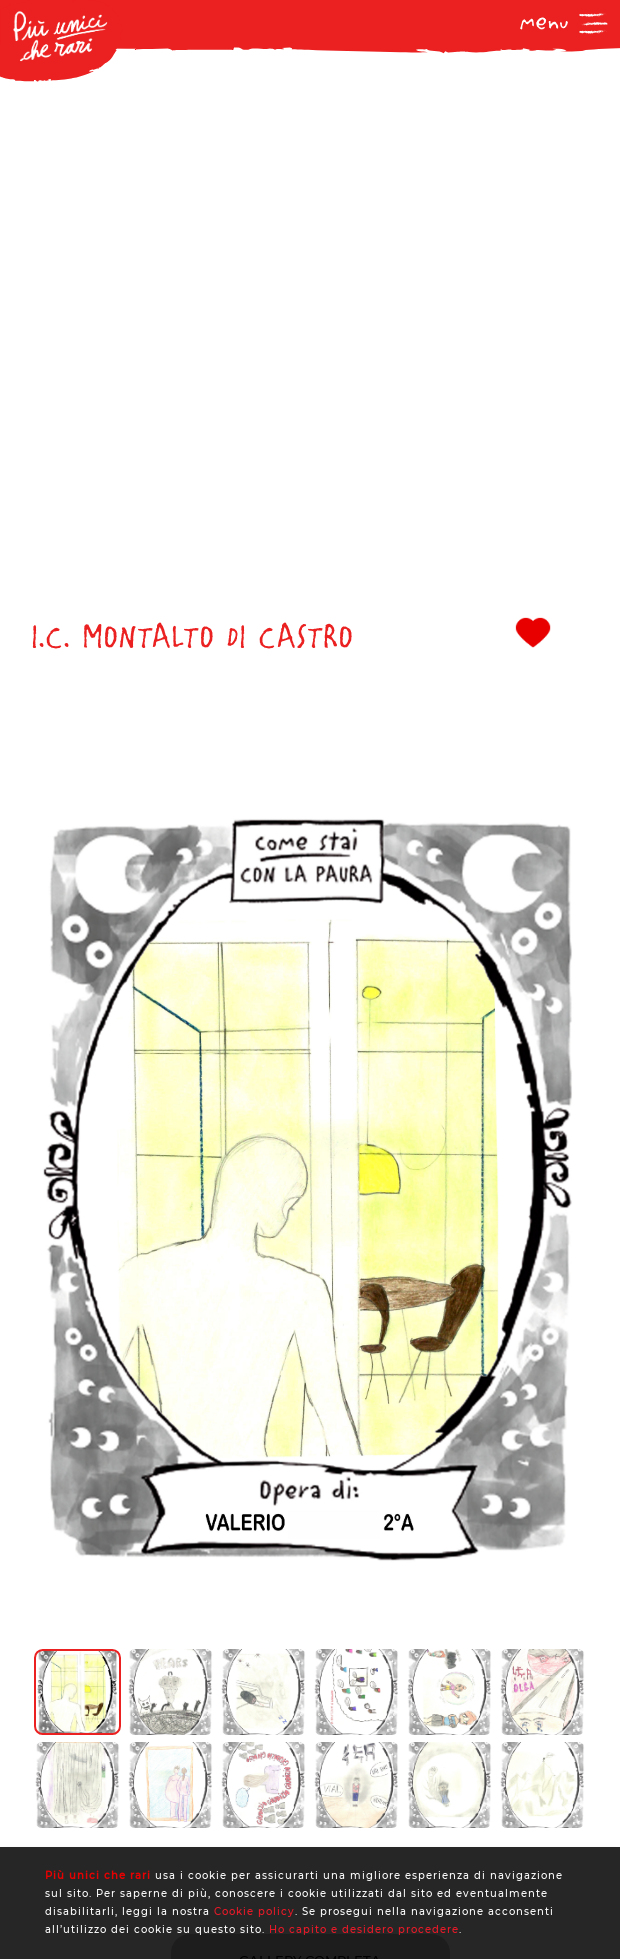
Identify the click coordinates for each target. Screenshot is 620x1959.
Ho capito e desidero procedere (364, 1929)
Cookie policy (254, 1911)
